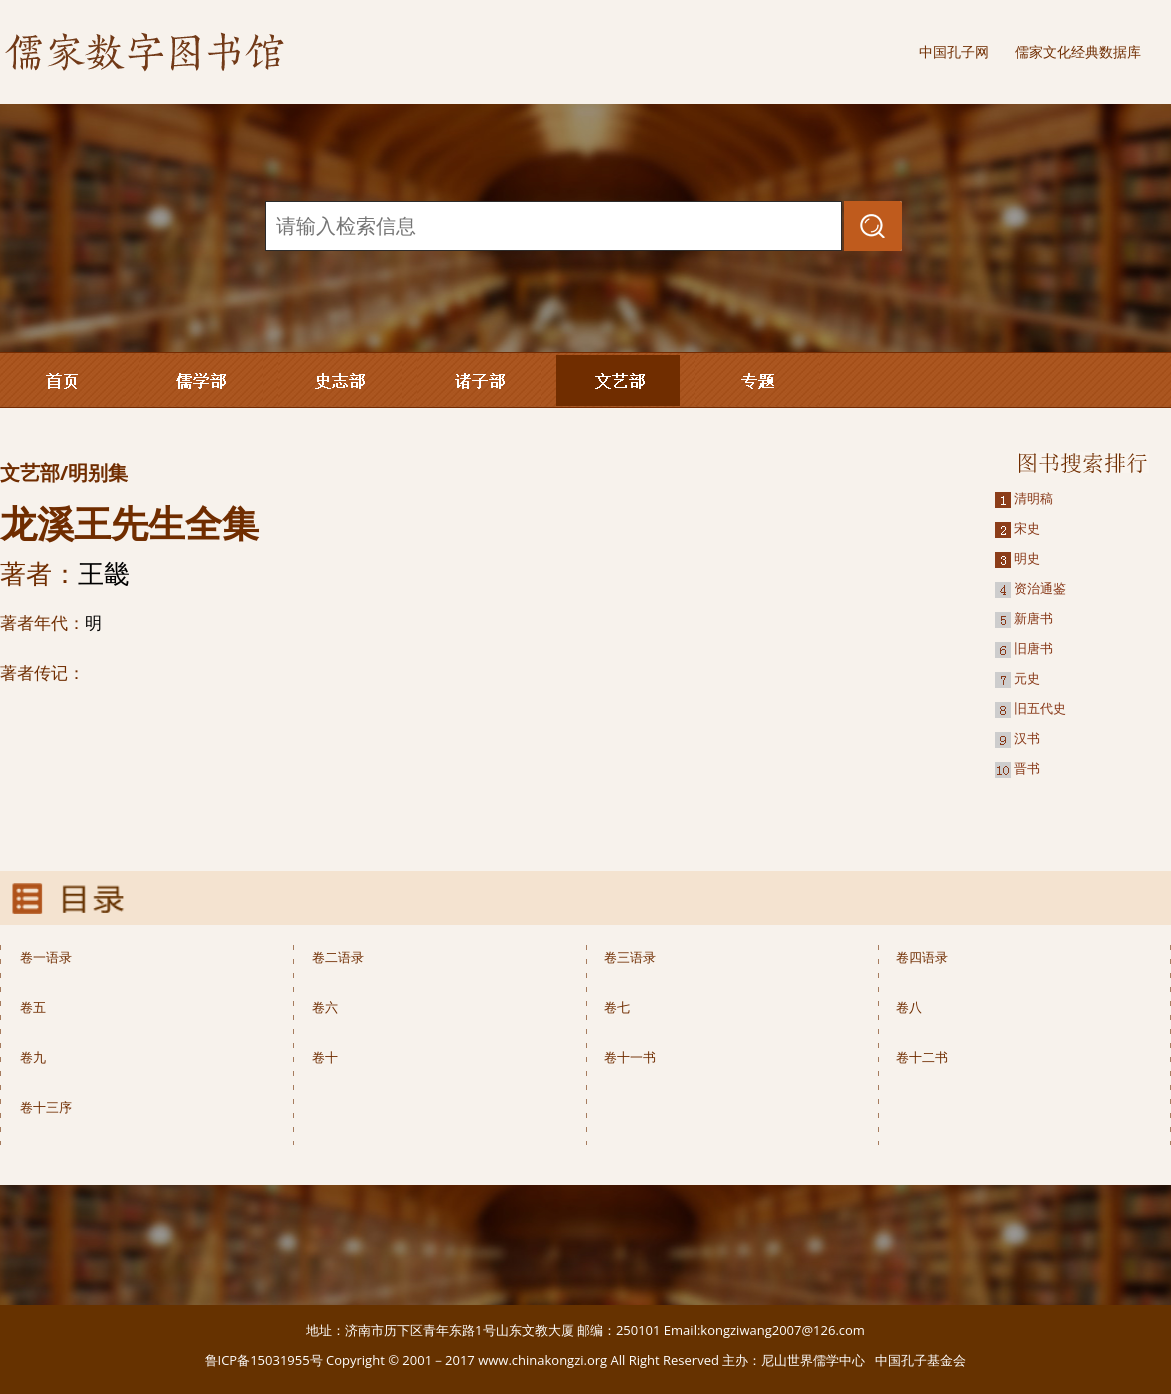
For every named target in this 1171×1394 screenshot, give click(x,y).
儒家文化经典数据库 (1078, 51)
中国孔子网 (954, 51)
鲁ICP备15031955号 (264, 1360)
